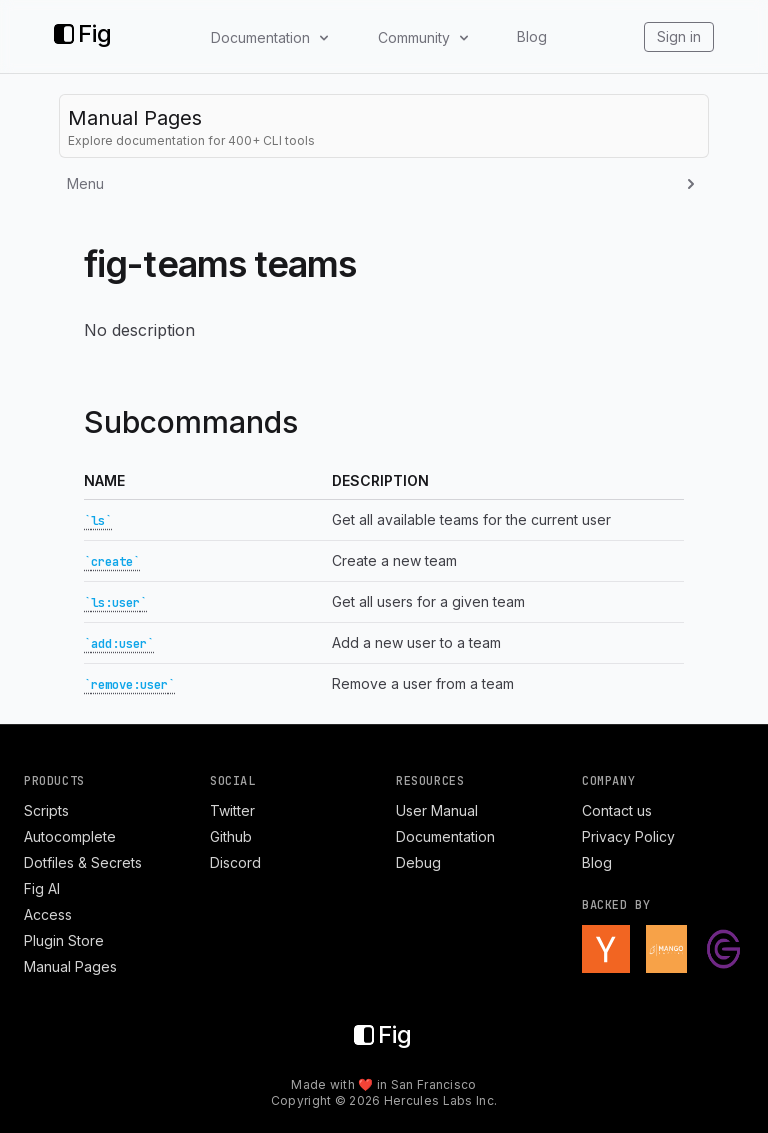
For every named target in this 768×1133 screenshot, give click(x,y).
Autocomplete (70, 836)
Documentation (445, 836)
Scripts (46, 810)
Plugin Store (64, 940)
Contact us (617, 810)
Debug (418, 862)
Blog (532, 36)
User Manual (437, 810)
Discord (235, 862)
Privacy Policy (628, 836)
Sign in (679, 36)
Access (48, 914)
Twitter (232, 810)
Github (231, 836)
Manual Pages (70, 966)
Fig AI (42, 888)
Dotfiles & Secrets (83, 862)
